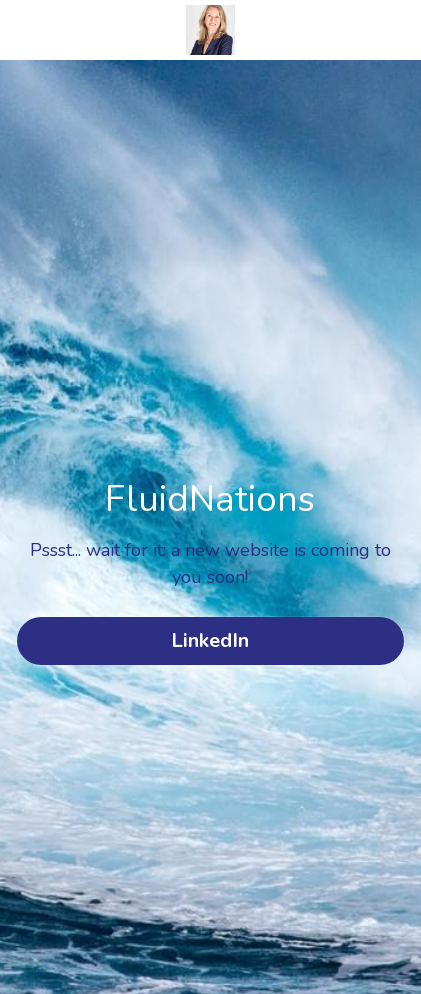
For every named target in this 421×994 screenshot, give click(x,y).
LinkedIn (210, 640)
